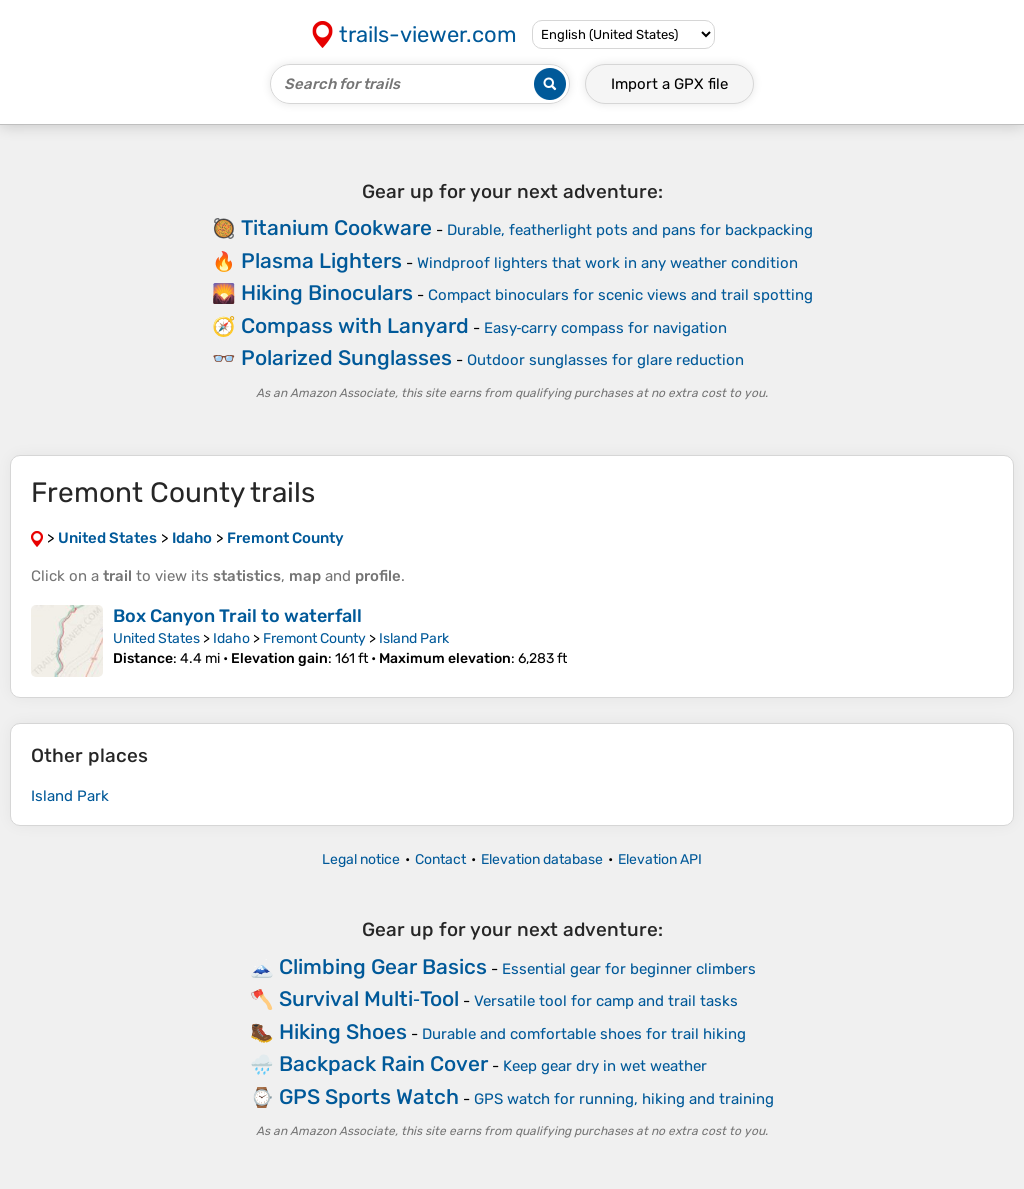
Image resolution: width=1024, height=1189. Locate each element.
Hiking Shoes (343, 1031)
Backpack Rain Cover (383, 1063)
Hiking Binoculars (327, 292)
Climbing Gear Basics (383, 966)
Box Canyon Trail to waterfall (237, 616)
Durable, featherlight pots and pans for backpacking (630, 230)
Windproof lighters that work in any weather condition (607, 263)
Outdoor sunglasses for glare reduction (605, 360)
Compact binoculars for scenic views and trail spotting (620, 295)
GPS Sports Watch (369, 1096)
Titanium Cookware (336, 227)
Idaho (231, 638)
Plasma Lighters (321, 260)
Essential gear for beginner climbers (629, 969)
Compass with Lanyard (355, 325)
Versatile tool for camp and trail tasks (606, 1001)
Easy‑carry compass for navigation (606, 328)
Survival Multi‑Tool (369, 998)
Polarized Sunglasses (346, 357)
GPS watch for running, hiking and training (624, 1099)
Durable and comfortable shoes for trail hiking (584, 1034)
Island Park (414, 638)
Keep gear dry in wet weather (605, 1066)
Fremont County (314, 638)
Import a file (669, 84)
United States (156, 638)
